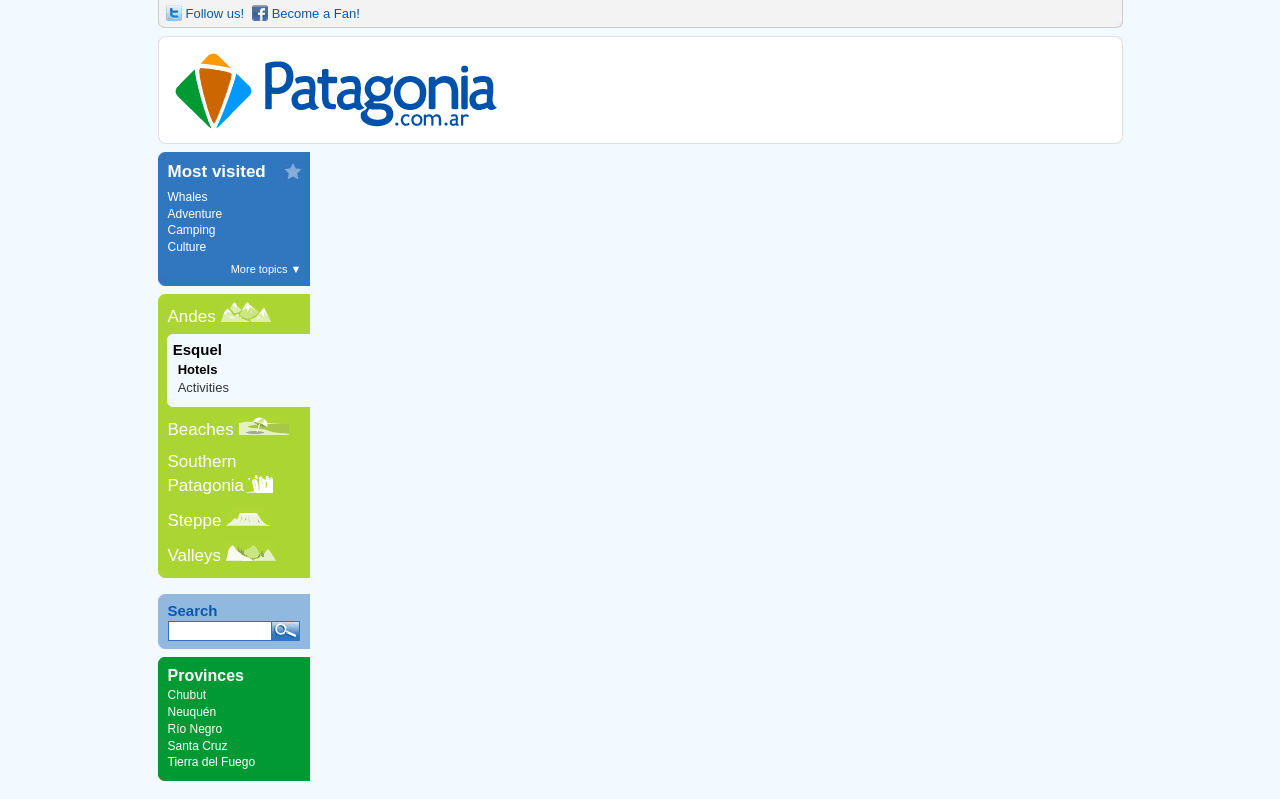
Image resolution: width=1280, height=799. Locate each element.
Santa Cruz (198, 746)
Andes (192, 316)
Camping (192, 230)
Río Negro (195, 729)
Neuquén (192, 712)
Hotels (198, 369)
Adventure (195, 214)
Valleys (195, 555)
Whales (188, 197)
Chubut (187, 695)
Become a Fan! (316, 13)
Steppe (195, 520)
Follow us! (215, 13)
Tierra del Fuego (212, 762)
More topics (266, 269)
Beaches (201, 429)
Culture (187, 247)
